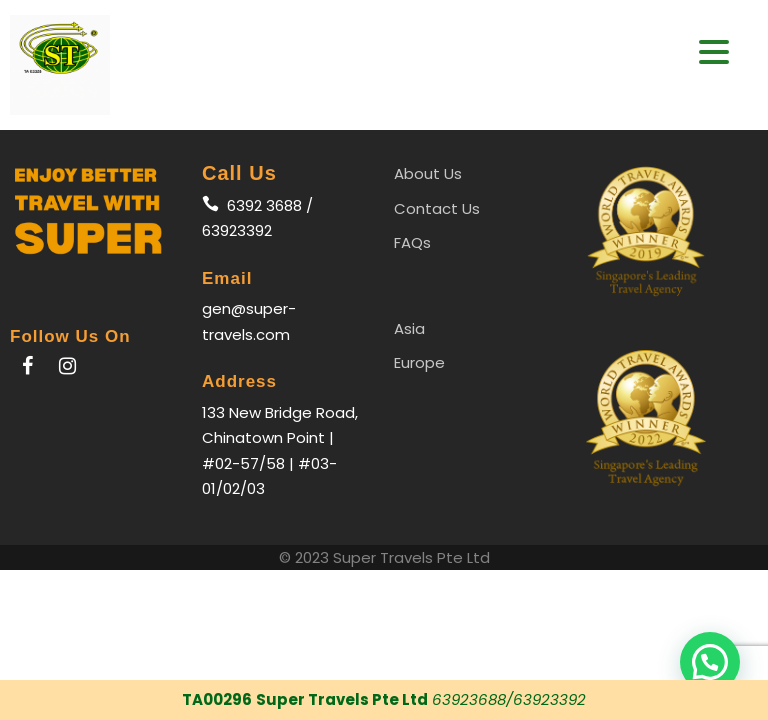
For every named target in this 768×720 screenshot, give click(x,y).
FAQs (412, 242)
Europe (419, 362)
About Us (428, 173)
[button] (710, 662)
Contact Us (437, 208)
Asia (409, 328)
